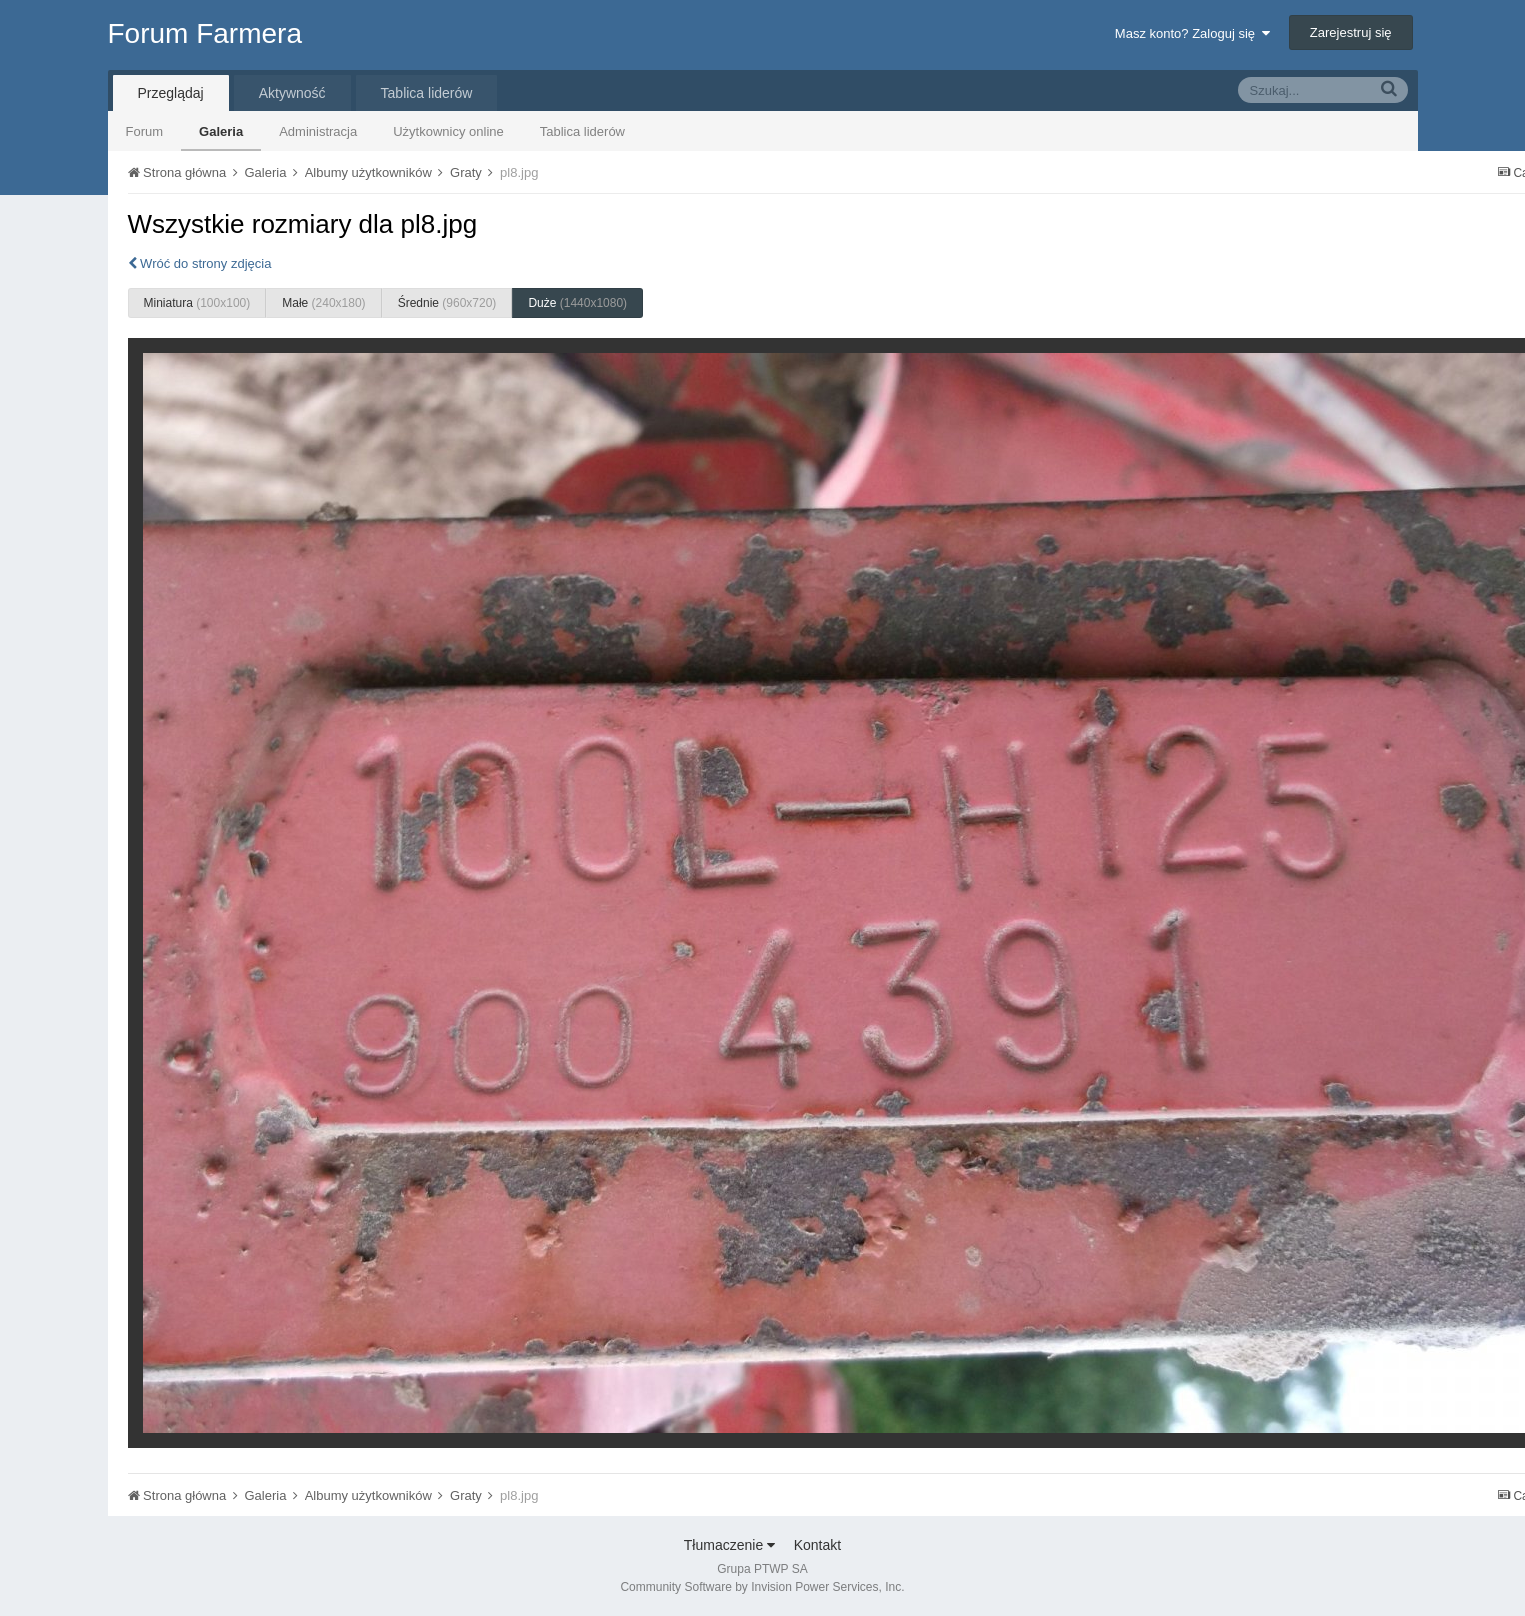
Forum (145, 131)
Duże (577, 303)
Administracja (318, 131)
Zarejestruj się (1351, 32)
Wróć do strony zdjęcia (200, 263)
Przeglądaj (171, 93)
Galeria (221, 131)
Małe (323, 303)
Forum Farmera (205, 33)
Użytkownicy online (448, 131)
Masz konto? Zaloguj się (1192, 33)
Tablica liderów (582, 131)
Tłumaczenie (729, 1545)
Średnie (447, 303)
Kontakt (817, 1545)
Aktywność (292, 93)
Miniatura (197, 303)
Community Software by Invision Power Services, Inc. (762, 1587)
